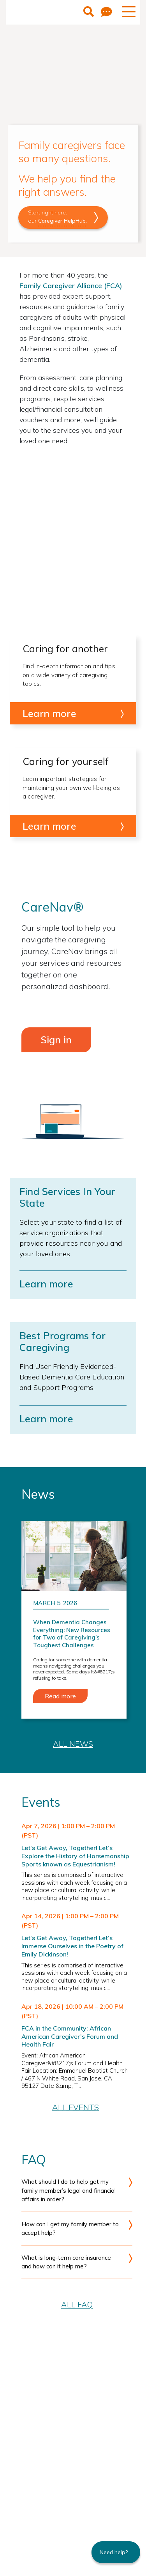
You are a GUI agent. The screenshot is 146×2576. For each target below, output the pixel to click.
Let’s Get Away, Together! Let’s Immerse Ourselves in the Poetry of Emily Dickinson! (72, 1946)
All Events (75, 2107)
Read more (60, 1696)
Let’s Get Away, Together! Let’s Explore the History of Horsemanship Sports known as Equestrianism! (75, 1856)
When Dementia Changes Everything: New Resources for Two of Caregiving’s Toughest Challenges (71, 1633)
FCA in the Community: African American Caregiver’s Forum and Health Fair (69, 2036)
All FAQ (77, 2304)
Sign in (56, 1040)
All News (73, 1744)
